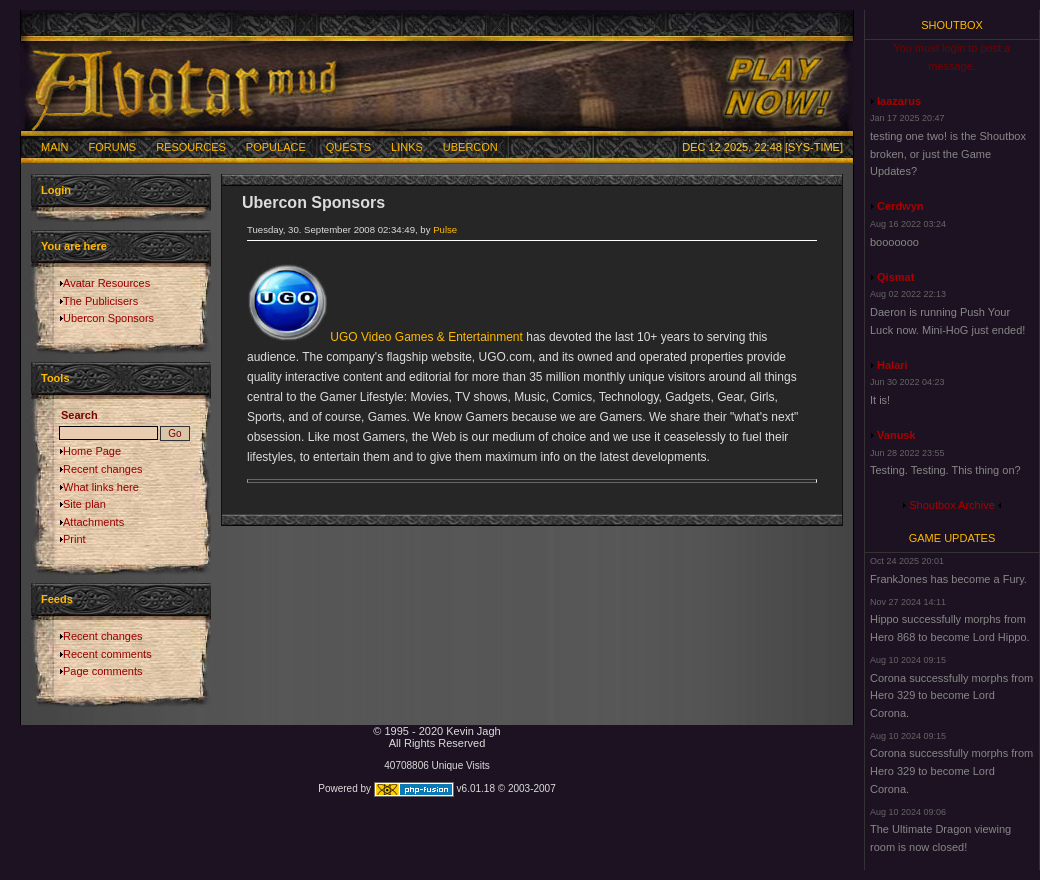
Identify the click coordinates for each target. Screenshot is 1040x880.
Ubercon (470, 147)
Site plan (84, 504)
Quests (348, 147)
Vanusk (896, 435)
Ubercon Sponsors (108, 318)
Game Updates (952, 538)
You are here (74, 246)
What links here (101, 487)
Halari (892, 365)
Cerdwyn (900, 206)
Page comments (102, 671)
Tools (55, 378)
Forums (113, 147)
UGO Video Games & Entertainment (426, 337)
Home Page (92, 451)
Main (55, 147)
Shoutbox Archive (952, 505)
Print (74, 539)
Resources (191, 147)
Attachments (93, 522)
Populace (276, 147)
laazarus (899, 101)
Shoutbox (952, 25)
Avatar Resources (106, 283)
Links (407, 147)
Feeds (57, 599)
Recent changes (103, 469)
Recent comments (107, 654)
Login (56, 190)
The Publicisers (100, 301)
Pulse (445, 229)
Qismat (895, 277)
